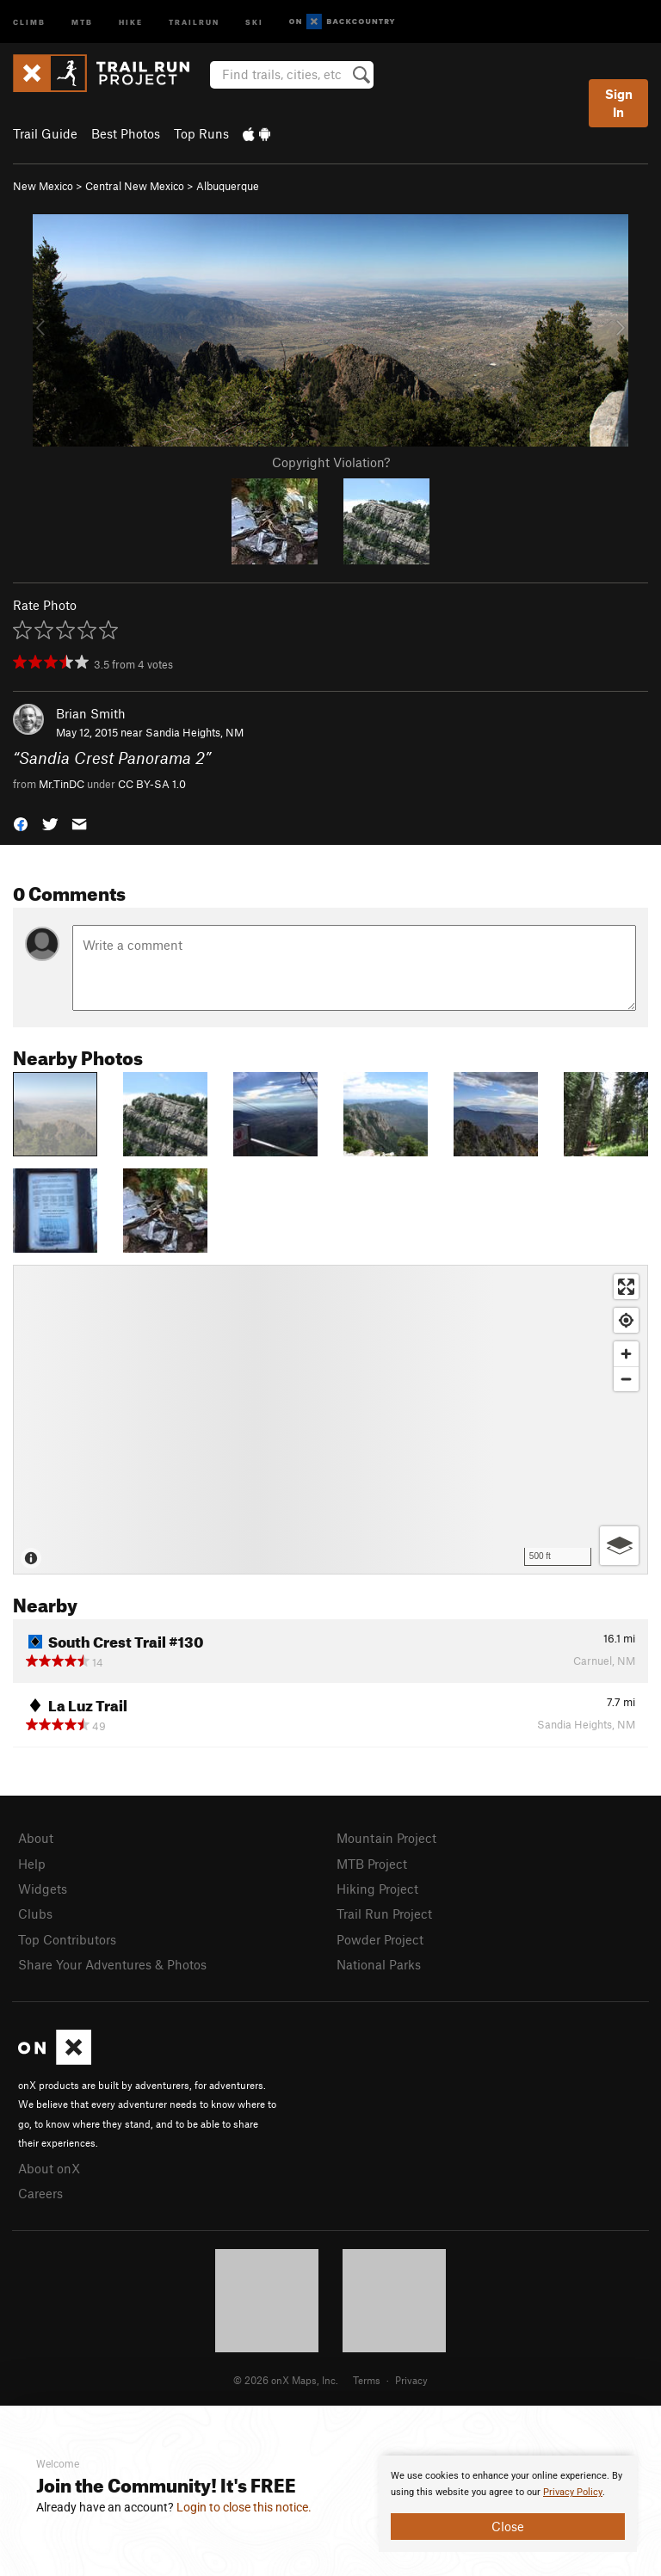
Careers (40, 2193)
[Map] (330, 1420)
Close (507, 2526)
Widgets (42, 1888)
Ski (254, 21)
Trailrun (194, 21)
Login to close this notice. (244, 2507)
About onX (49, 2168)
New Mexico (43, 186)
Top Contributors (67, 1939)
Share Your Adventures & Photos (112, 1964)
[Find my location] (626, 1320)
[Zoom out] (626, 1378)
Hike (131, 21)
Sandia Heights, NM (194, 732)
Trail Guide (45, 133)
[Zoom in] (626, 1353)
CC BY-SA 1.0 (152, 784)
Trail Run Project (384, 1913)
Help (32, 1863)
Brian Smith (91, 713)
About (35, 1838)
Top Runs (201, 133)
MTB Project (372, 1863)
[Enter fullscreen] (626, 1286)
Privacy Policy (572, 2492)
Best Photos (125, 133)
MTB (82, 21)
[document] (508, 2504)
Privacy (411, 2380)
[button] (20, 823)
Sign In (619, 103)
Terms (366, 2380)
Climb (29, 21)
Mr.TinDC (61, 784)
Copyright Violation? (331, 462)
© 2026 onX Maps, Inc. (285, 2380)
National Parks (379, 1964)
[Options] (619, 1545)
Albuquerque (227, 186)
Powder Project (380, 1939)
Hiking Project (377, 1888)
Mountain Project (386, 1838)
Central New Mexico (134, 186)
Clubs (35, 1913)
